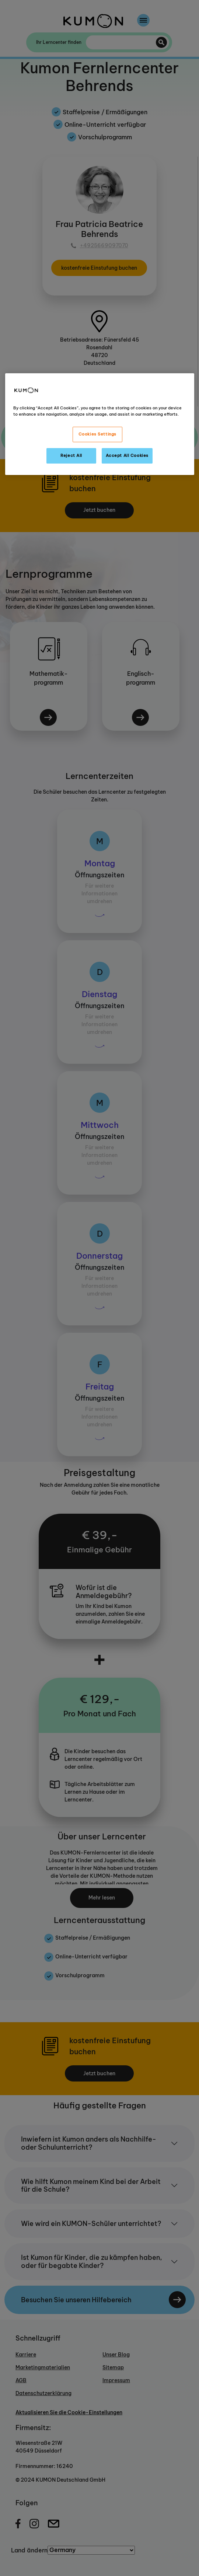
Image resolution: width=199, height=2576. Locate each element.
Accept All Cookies (127, 455)
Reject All (71, 455)
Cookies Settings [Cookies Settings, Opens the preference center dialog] (97, 434)
